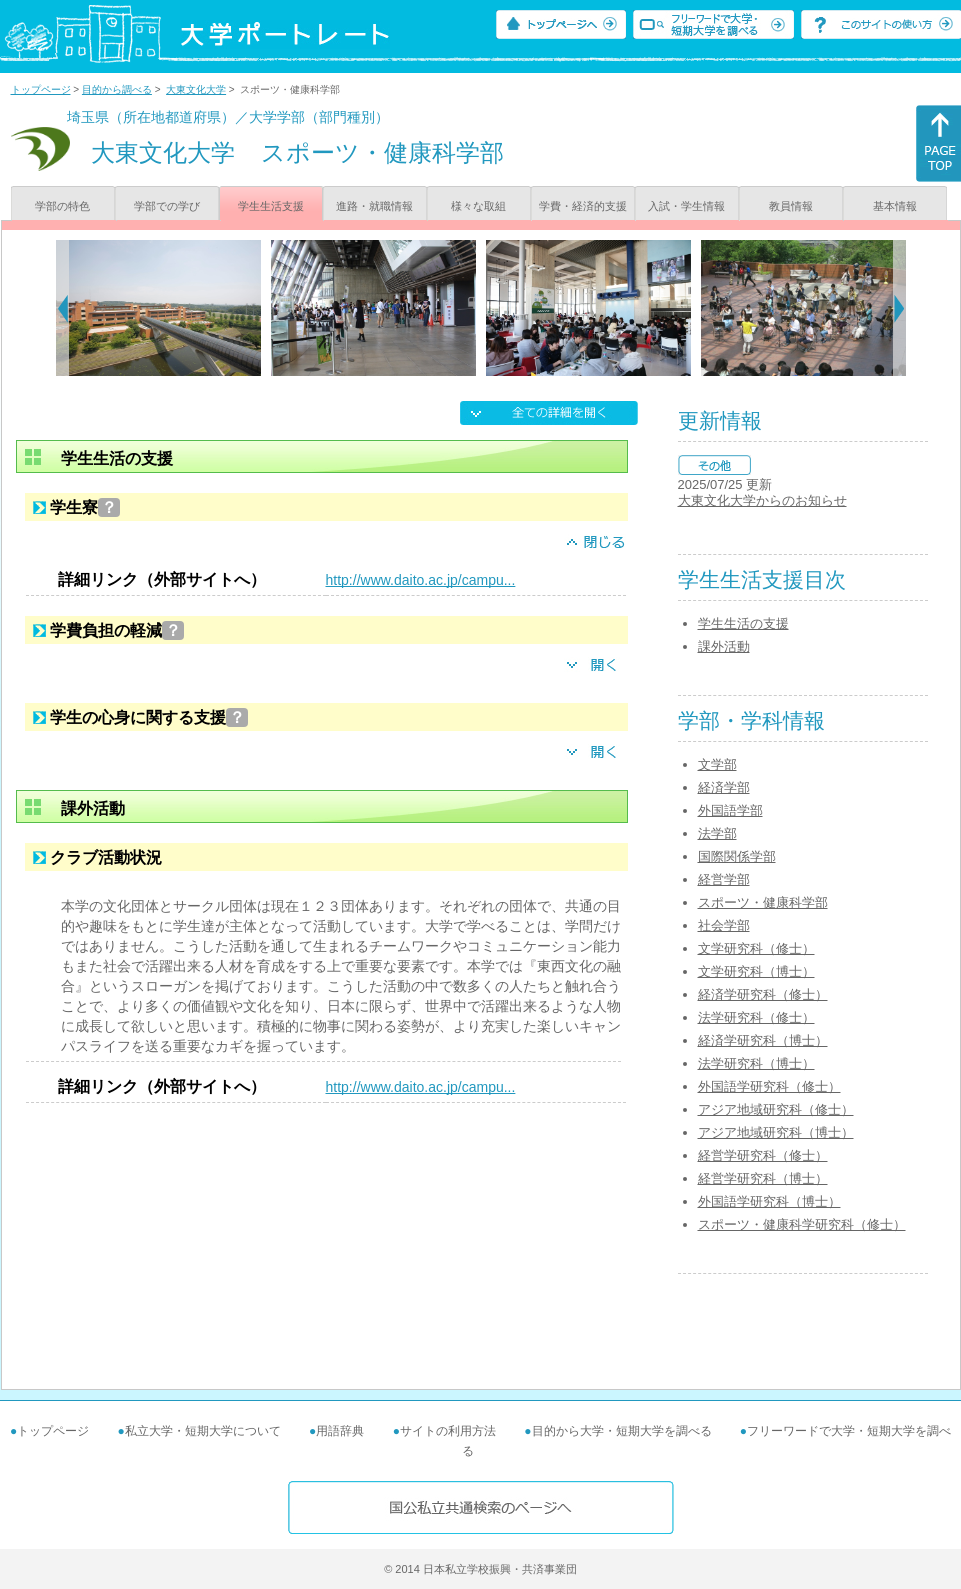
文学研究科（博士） (756, 971)
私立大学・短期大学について (203, 1431)
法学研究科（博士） (756, 1063)
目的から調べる (117, 89)
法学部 (717, 833)
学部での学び (167, 206)
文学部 (717, 764)
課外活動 (724, 646)
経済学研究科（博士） (763, 1040)
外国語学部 (730, 810)
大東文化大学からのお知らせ (762, 500)
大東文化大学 (196, 89)
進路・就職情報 (374, 206)
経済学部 (724, 787)
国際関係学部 (737, 856)
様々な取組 (478, 206)
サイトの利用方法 (448, 1431)
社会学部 (724, 925)
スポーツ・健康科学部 (763, 902)
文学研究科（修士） (756, 948)
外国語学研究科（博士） (769, 1201)
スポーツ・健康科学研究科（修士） (802, 1224)
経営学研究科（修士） (763, 1155)
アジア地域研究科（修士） (776, 1109)
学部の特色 (62, 206)
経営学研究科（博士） (763, 1178)
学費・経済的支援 (583, 206)
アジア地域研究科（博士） (776, 1132)
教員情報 (791, 206)
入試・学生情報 (686, 206)
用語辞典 (340, 1431)
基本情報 (895, 206)
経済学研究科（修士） (763, 994)
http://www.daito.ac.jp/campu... (421, 580)
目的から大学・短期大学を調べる (622, 1431)
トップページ (41, 89)
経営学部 (724, 879)
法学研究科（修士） (756, 1017)
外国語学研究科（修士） (769, 1086)
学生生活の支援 (743, 623)
